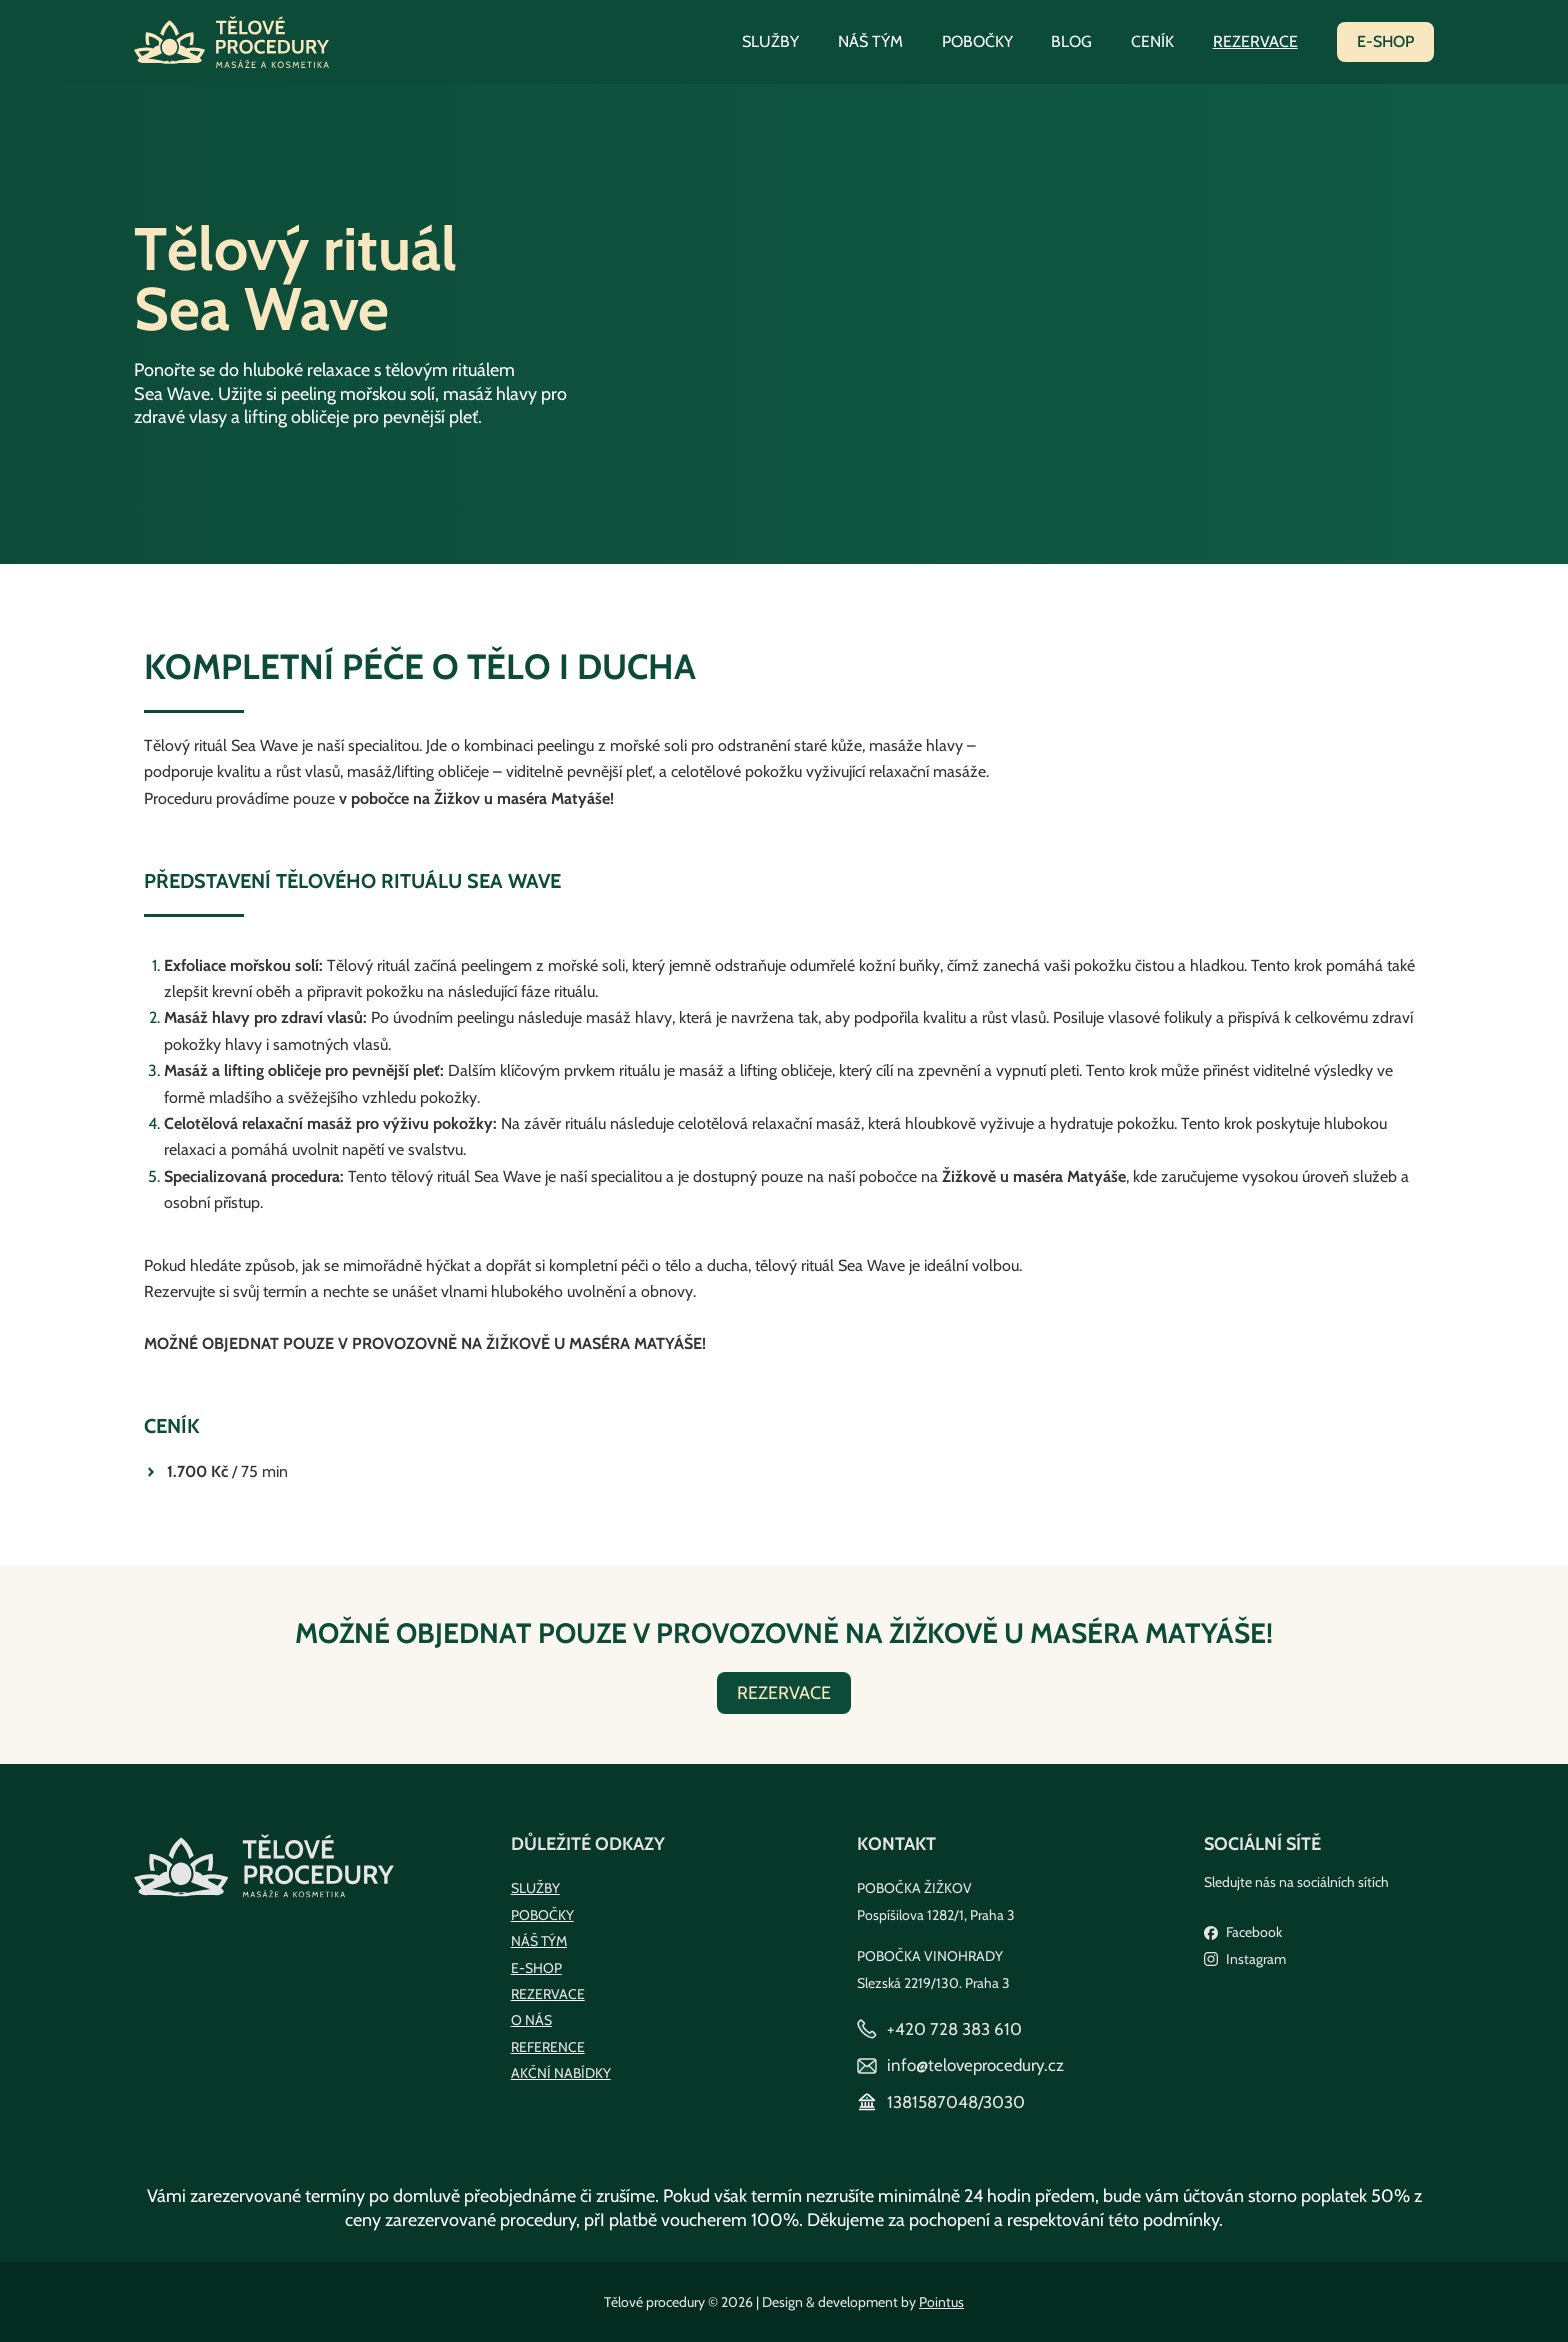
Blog (1088, 41)
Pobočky (1000, 41)
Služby (807, 41)
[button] (1385, 42)
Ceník (1162, 41)
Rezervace (1258, 41)
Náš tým (900, 41)
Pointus (941, 2302)
